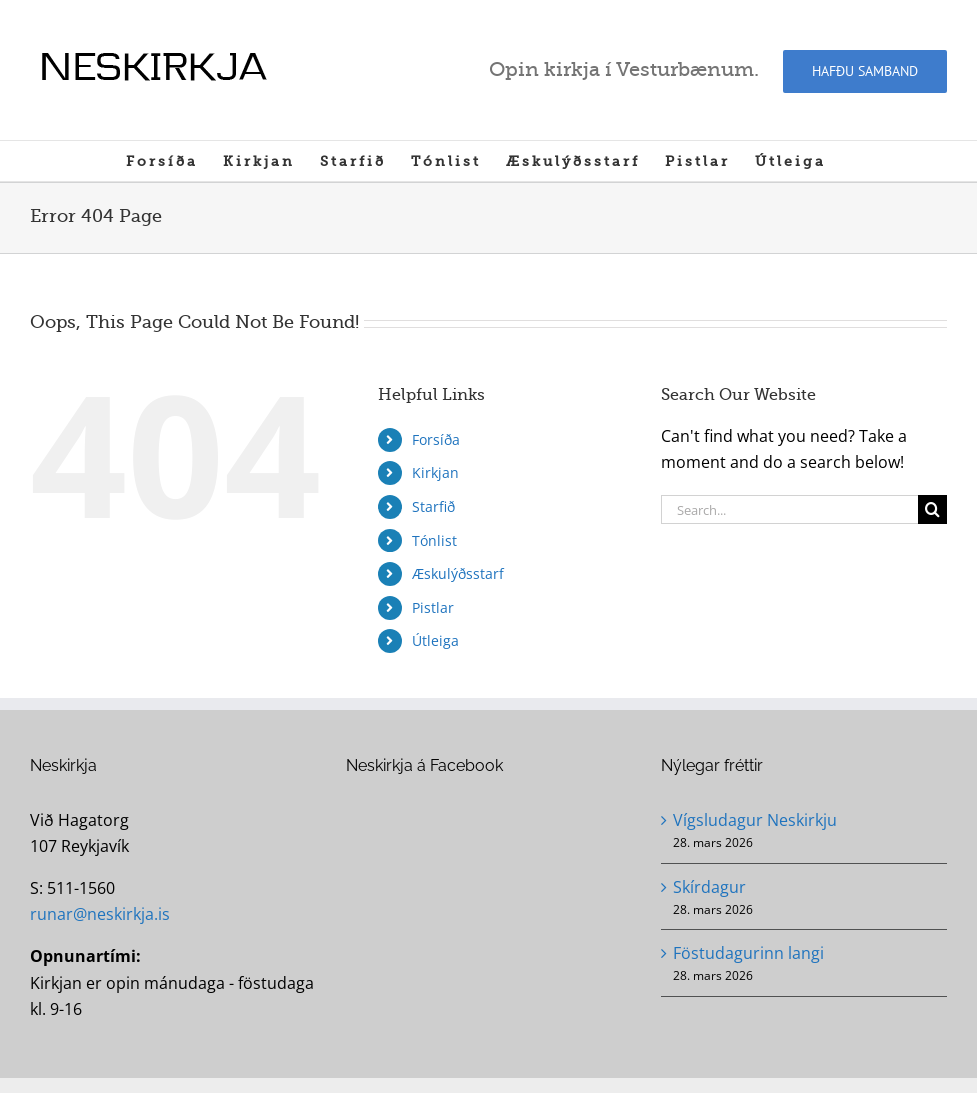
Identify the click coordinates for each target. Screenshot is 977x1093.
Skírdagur (709, 887)
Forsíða (436, 439)
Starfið (433, 506)
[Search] (932, 509)
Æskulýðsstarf (458, 573)
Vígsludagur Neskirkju (755, 820)
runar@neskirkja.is (100, 914)
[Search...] (789, 509)
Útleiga (435, 640)
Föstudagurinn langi (748, 953)
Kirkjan (435, 472)
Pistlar (433, 607)
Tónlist (434, 540)
